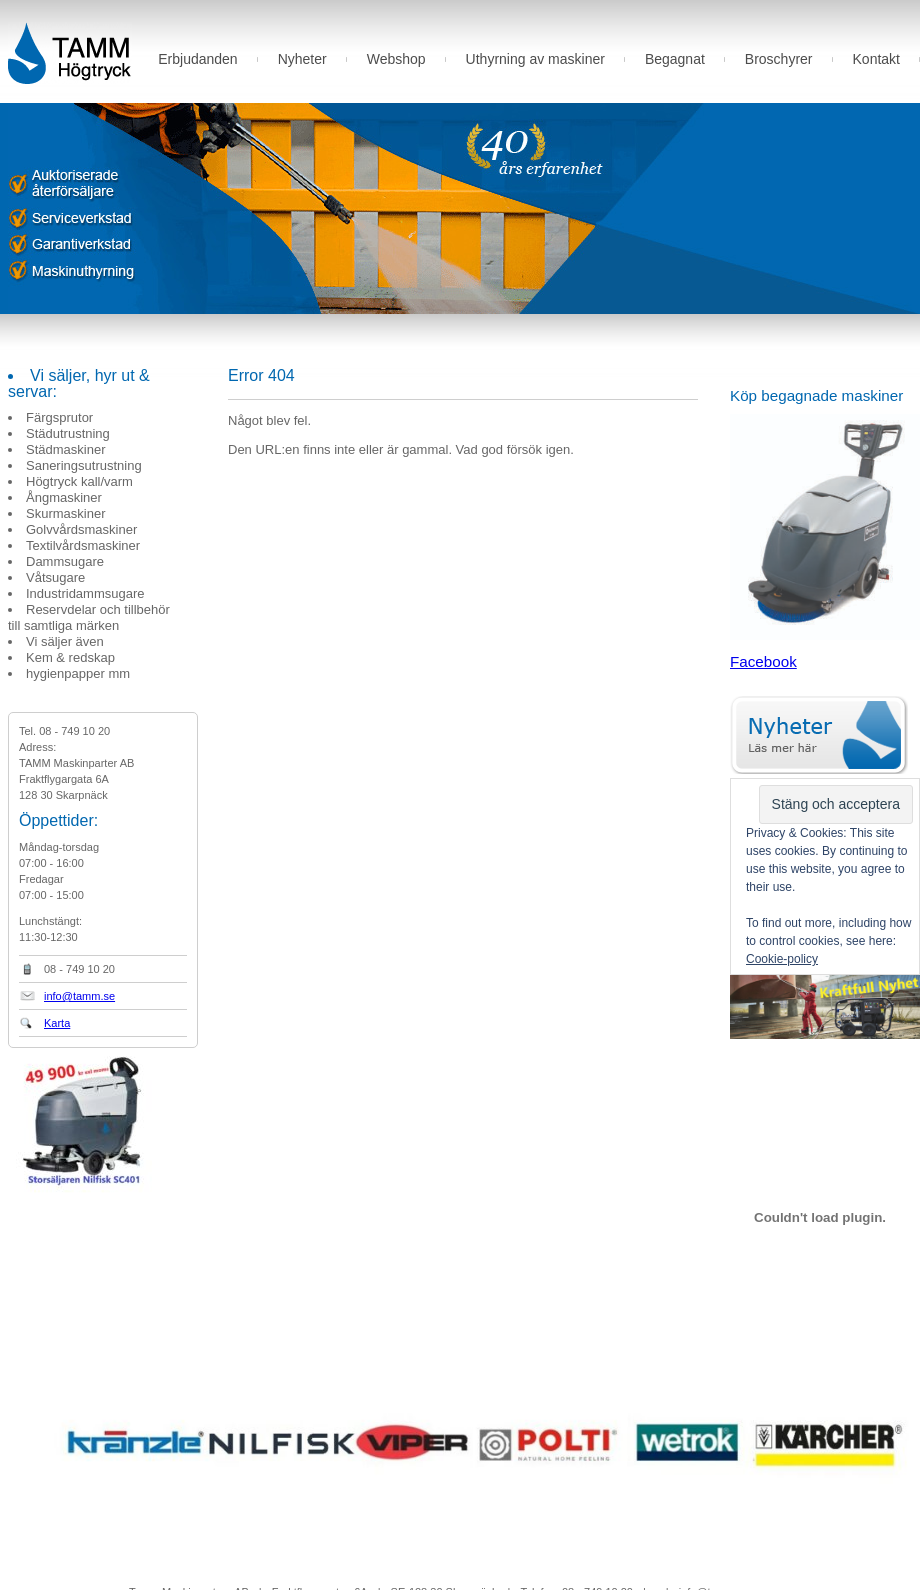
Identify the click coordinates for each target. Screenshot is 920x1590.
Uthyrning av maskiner (535, 59)
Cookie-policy (782, 959)
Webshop (396, 59)
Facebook (763, 661)
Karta (57, 1023)
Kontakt (876, 59)
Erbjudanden (197, 59)
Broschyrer (779, 59)
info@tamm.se (79, 996)
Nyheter (302, 59)
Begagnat (675, 59)
